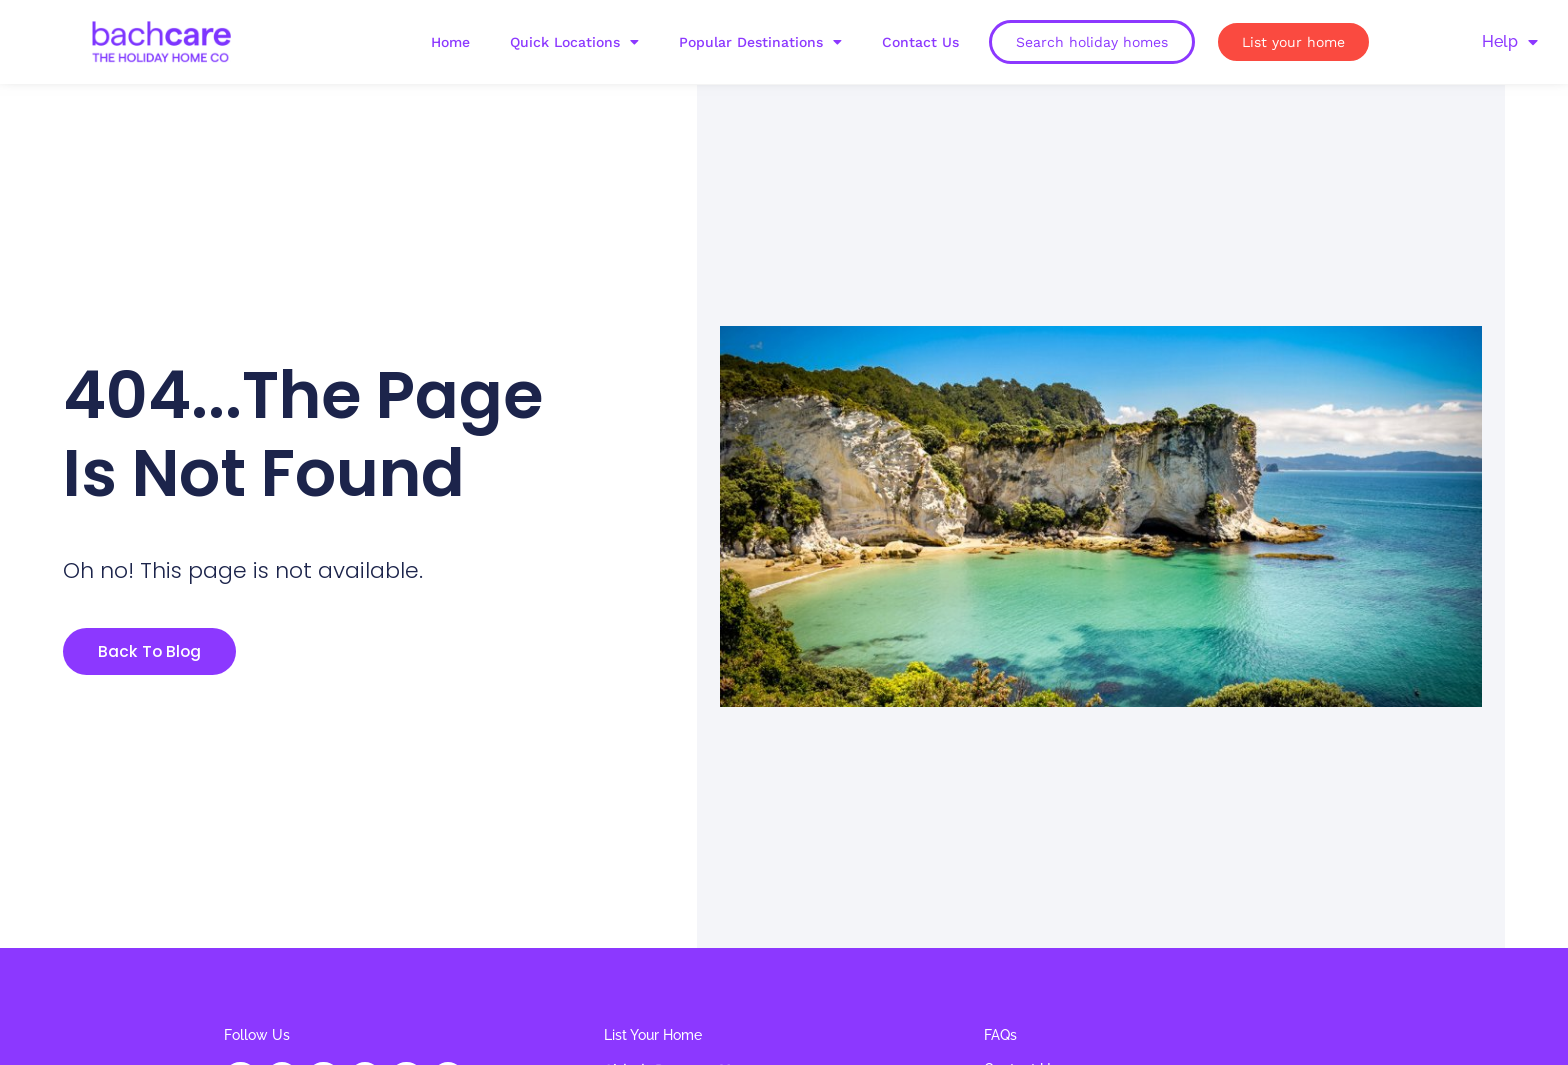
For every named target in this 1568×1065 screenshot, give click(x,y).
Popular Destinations (760, 42)
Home (450, 42)
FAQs (1000, 1035)
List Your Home (653, 1035)
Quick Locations (574, 42)
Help (1510, 42)
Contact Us (920, 42)
